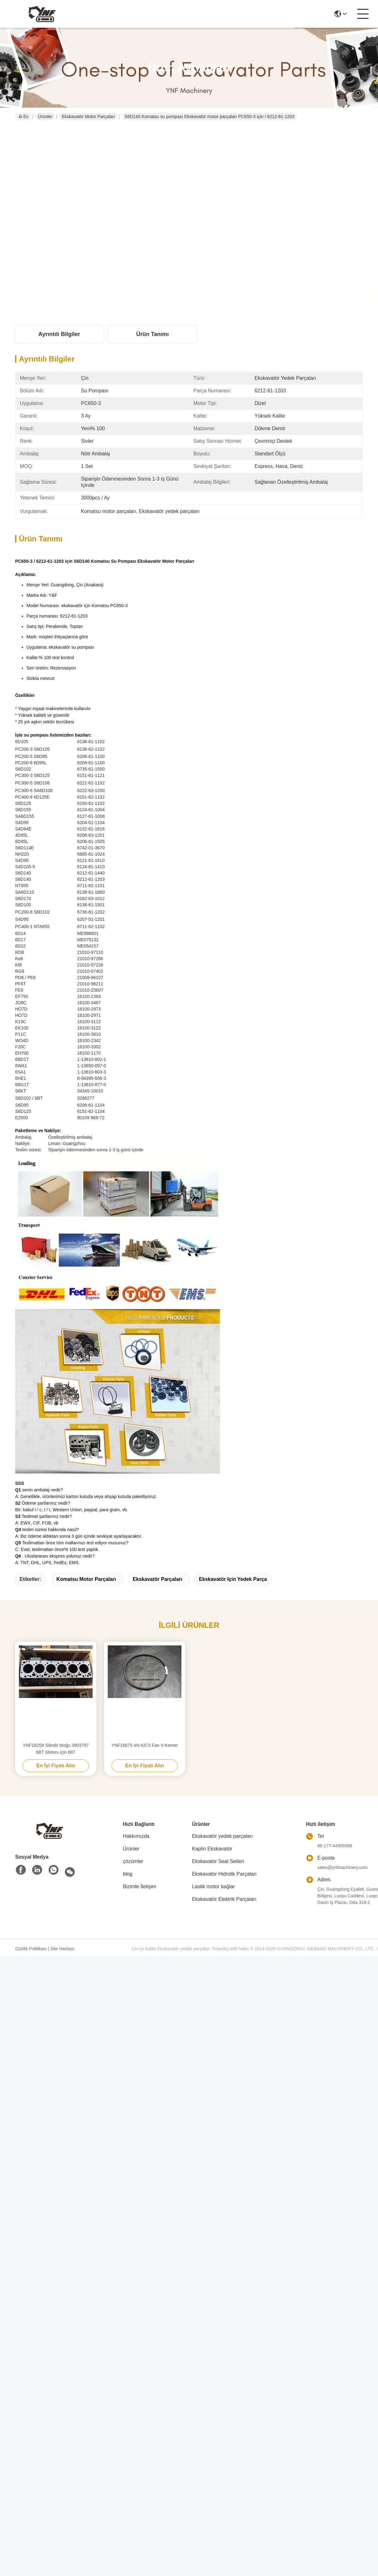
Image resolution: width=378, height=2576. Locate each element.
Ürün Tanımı (152, 334)
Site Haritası (62, 1948)
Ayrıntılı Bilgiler (59, 334)
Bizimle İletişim (139, 1886)
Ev (23, 116)
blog (127, 1874)
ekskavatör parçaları (157, 1579)
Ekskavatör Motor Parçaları (88, 116)
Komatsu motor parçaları (86, 1579)
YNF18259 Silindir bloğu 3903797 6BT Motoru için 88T (56, 1749)
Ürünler (45, 116)
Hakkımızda (136, 1836)
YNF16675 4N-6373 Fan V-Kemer (145, 1745)
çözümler (133, 1861)
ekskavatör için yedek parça (233, 1579)
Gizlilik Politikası (31, 1948)
